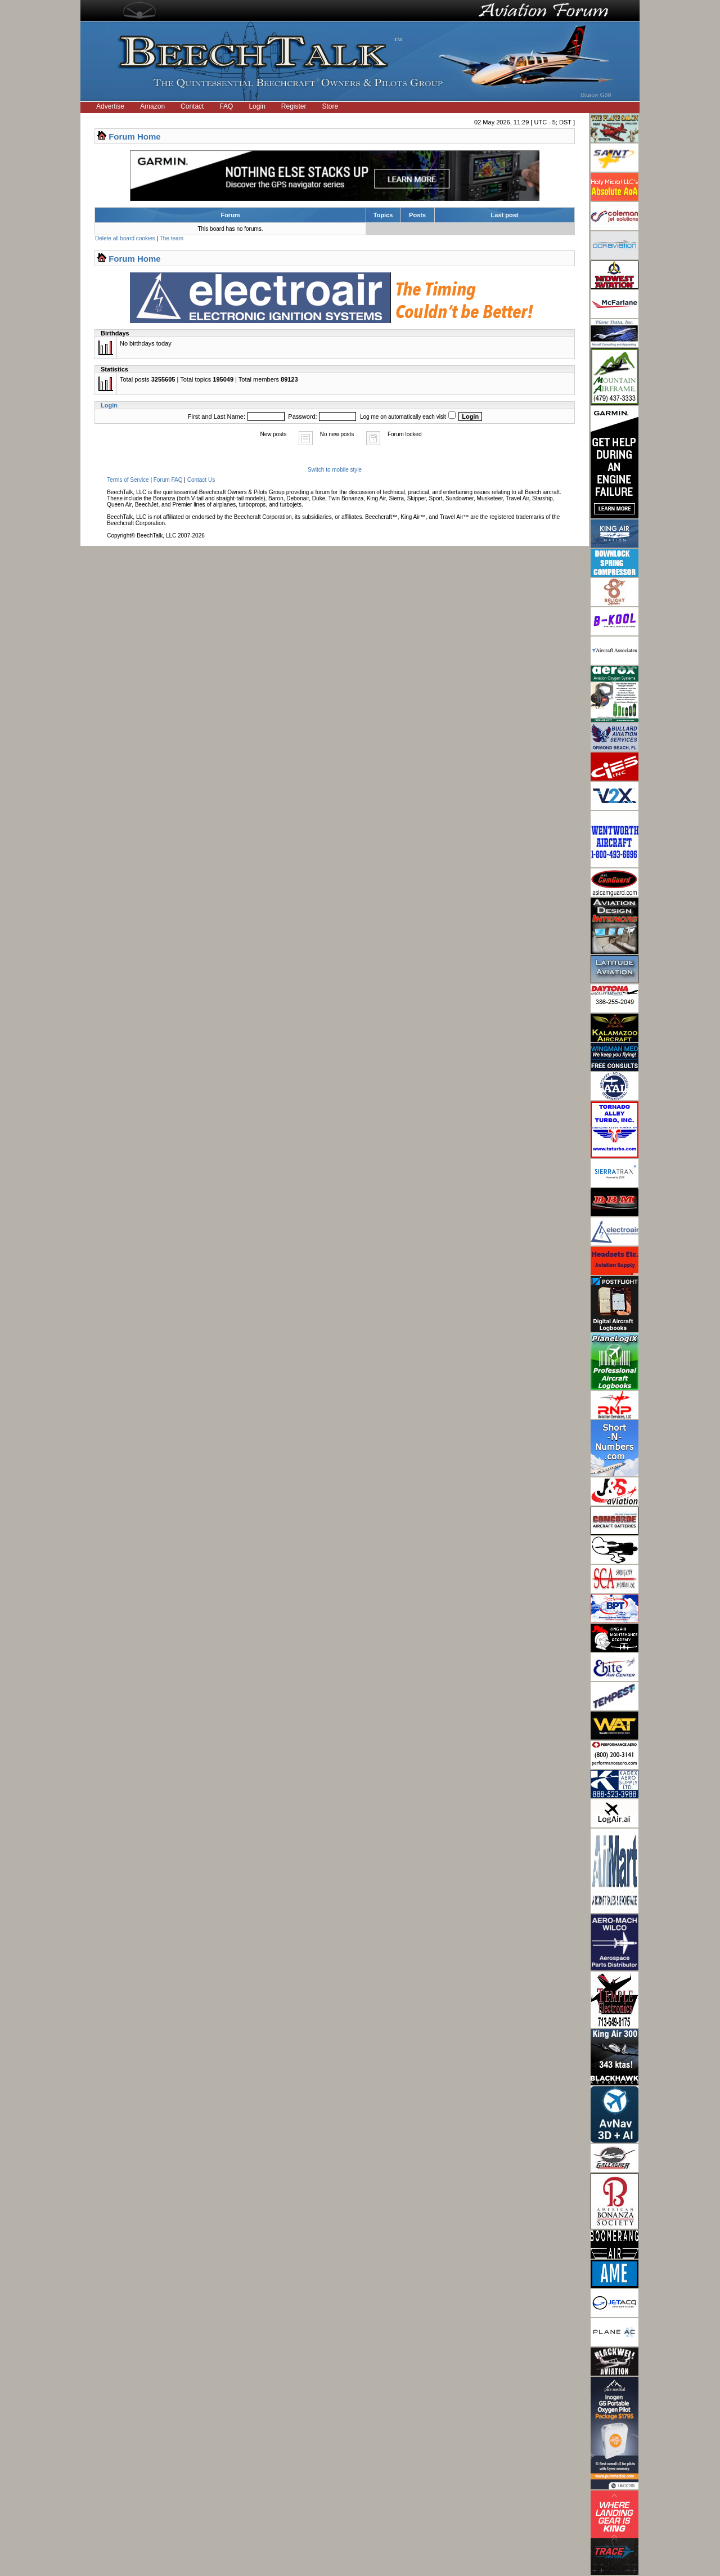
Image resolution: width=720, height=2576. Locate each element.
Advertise (110, 106)
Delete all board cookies (125, 238)
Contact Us (201, 480)
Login (257, 106)
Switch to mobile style (335, 470)
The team (171, 238)
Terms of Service (127, 480)
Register (294, 106)
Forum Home (135, 136)
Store (330, 106)
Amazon (152, 106)
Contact (192, 106)
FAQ (226, 106)
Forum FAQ (168, 480)
